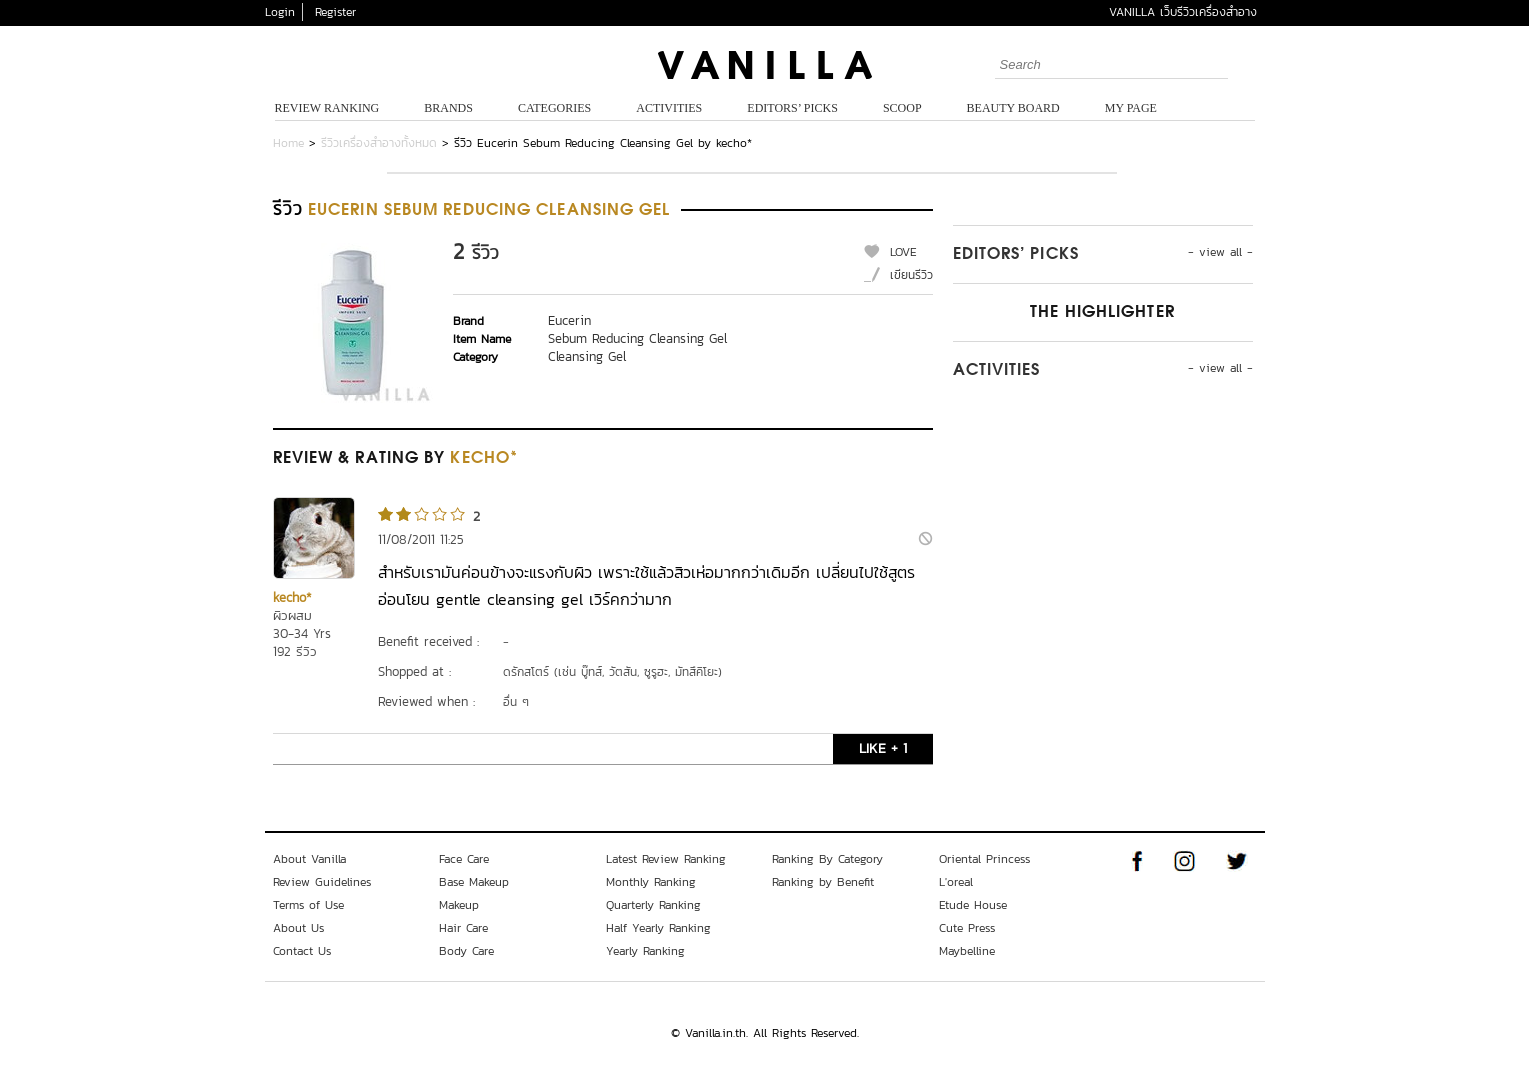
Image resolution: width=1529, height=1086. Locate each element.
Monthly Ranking (651, 882)
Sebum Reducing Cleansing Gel (637, 338)
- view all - (1220, 252)
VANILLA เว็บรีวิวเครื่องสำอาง (1183, 12)
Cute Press (967, 928)
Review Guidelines (322, 882)
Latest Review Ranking (666, 859)
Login (280, 12)
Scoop (902, 108)
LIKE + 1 (883, 748)
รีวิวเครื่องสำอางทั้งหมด (379, 143)
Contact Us (302, 951)
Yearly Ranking (645, 951)
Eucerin (569, 320)
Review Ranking (327, 108)
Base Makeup (474, 882)
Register (335, 12)
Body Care (466, 951)
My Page (1131, 108)
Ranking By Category (827, 859)
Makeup (459, 905)
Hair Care (463, 928)
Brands (448, 108)
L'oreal (956, 882)
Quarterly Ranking (653, 905)
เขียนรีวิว (911, 275)
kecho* (292, 597)
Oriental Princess (984, 859)
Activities (669, 108)
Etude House (973, 905)
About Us (298, 928)
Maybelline (967, 951)
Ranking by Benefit (823, 882)
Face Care (464, 859)
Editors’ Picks (792, 108)
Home (288, 143)
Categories (554, 108)
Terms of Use (308, 905)
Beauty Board (1013, 108)
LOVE (903, 252)
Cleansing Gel (587, 356)
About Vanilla (309, 859)
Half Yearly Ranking (658, 928)
